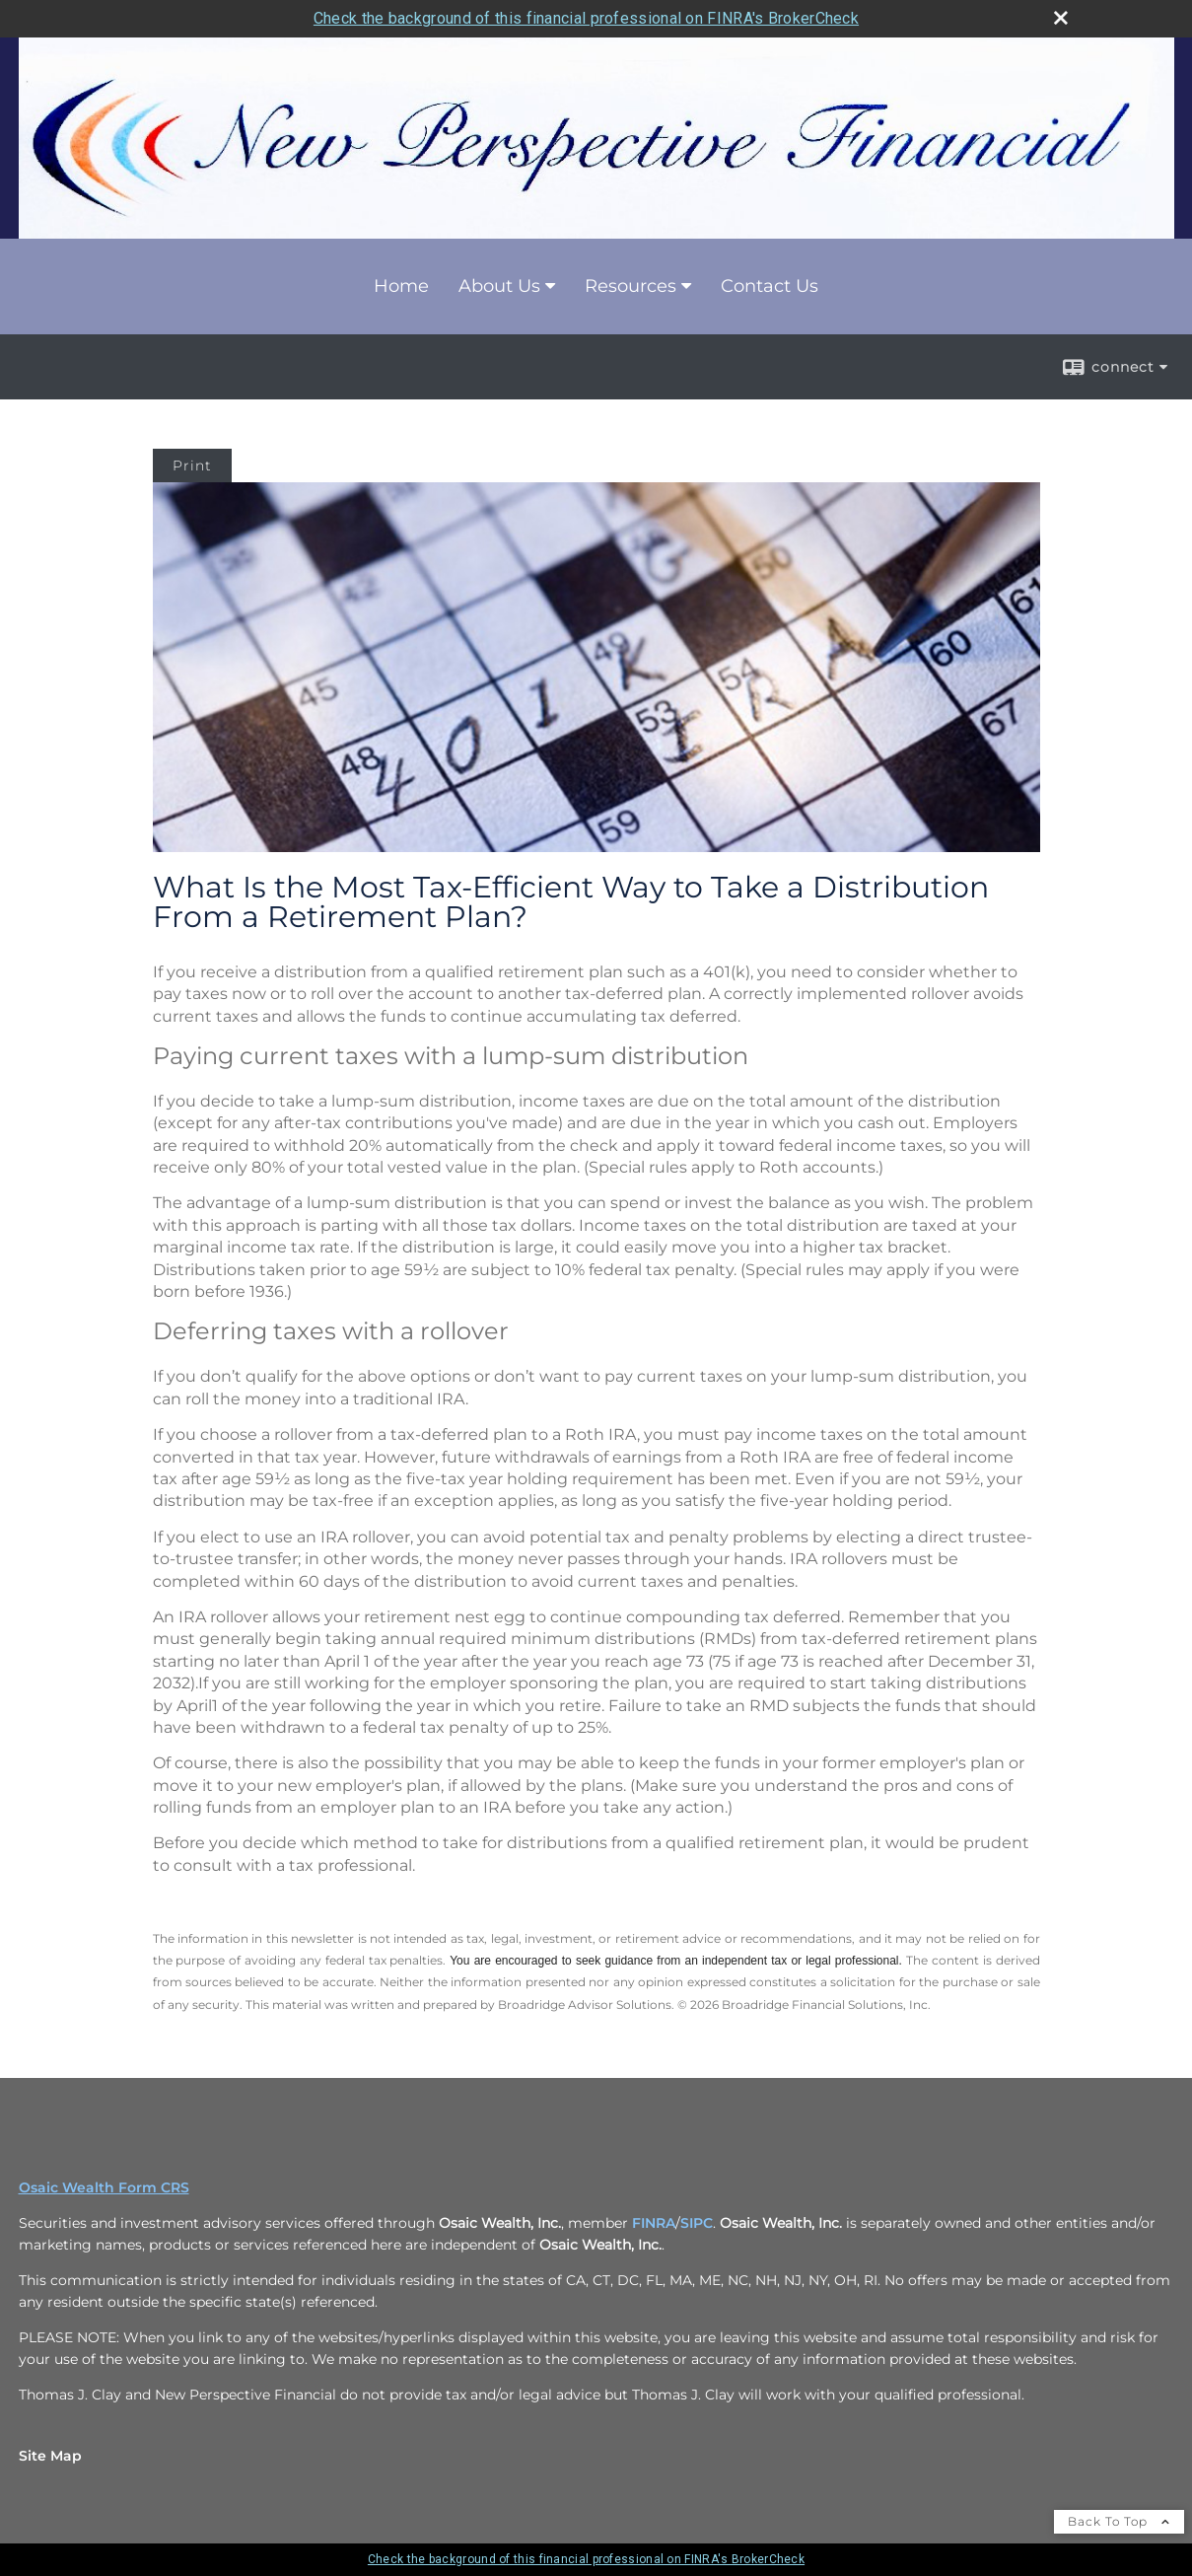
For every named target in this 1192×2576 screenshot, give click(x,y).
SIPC (696, 2223)
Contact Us (769, 286)
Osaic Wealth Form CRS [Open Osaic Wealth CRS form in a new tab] (104, 2187)
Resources (630, 286)
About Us (499, 286)
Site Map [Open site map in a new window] (50, 2456)
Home (401, 286)
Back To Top (1119, 2521)
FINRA (653, 2223)
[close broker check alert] (1061, 18)
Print (192, 465)
